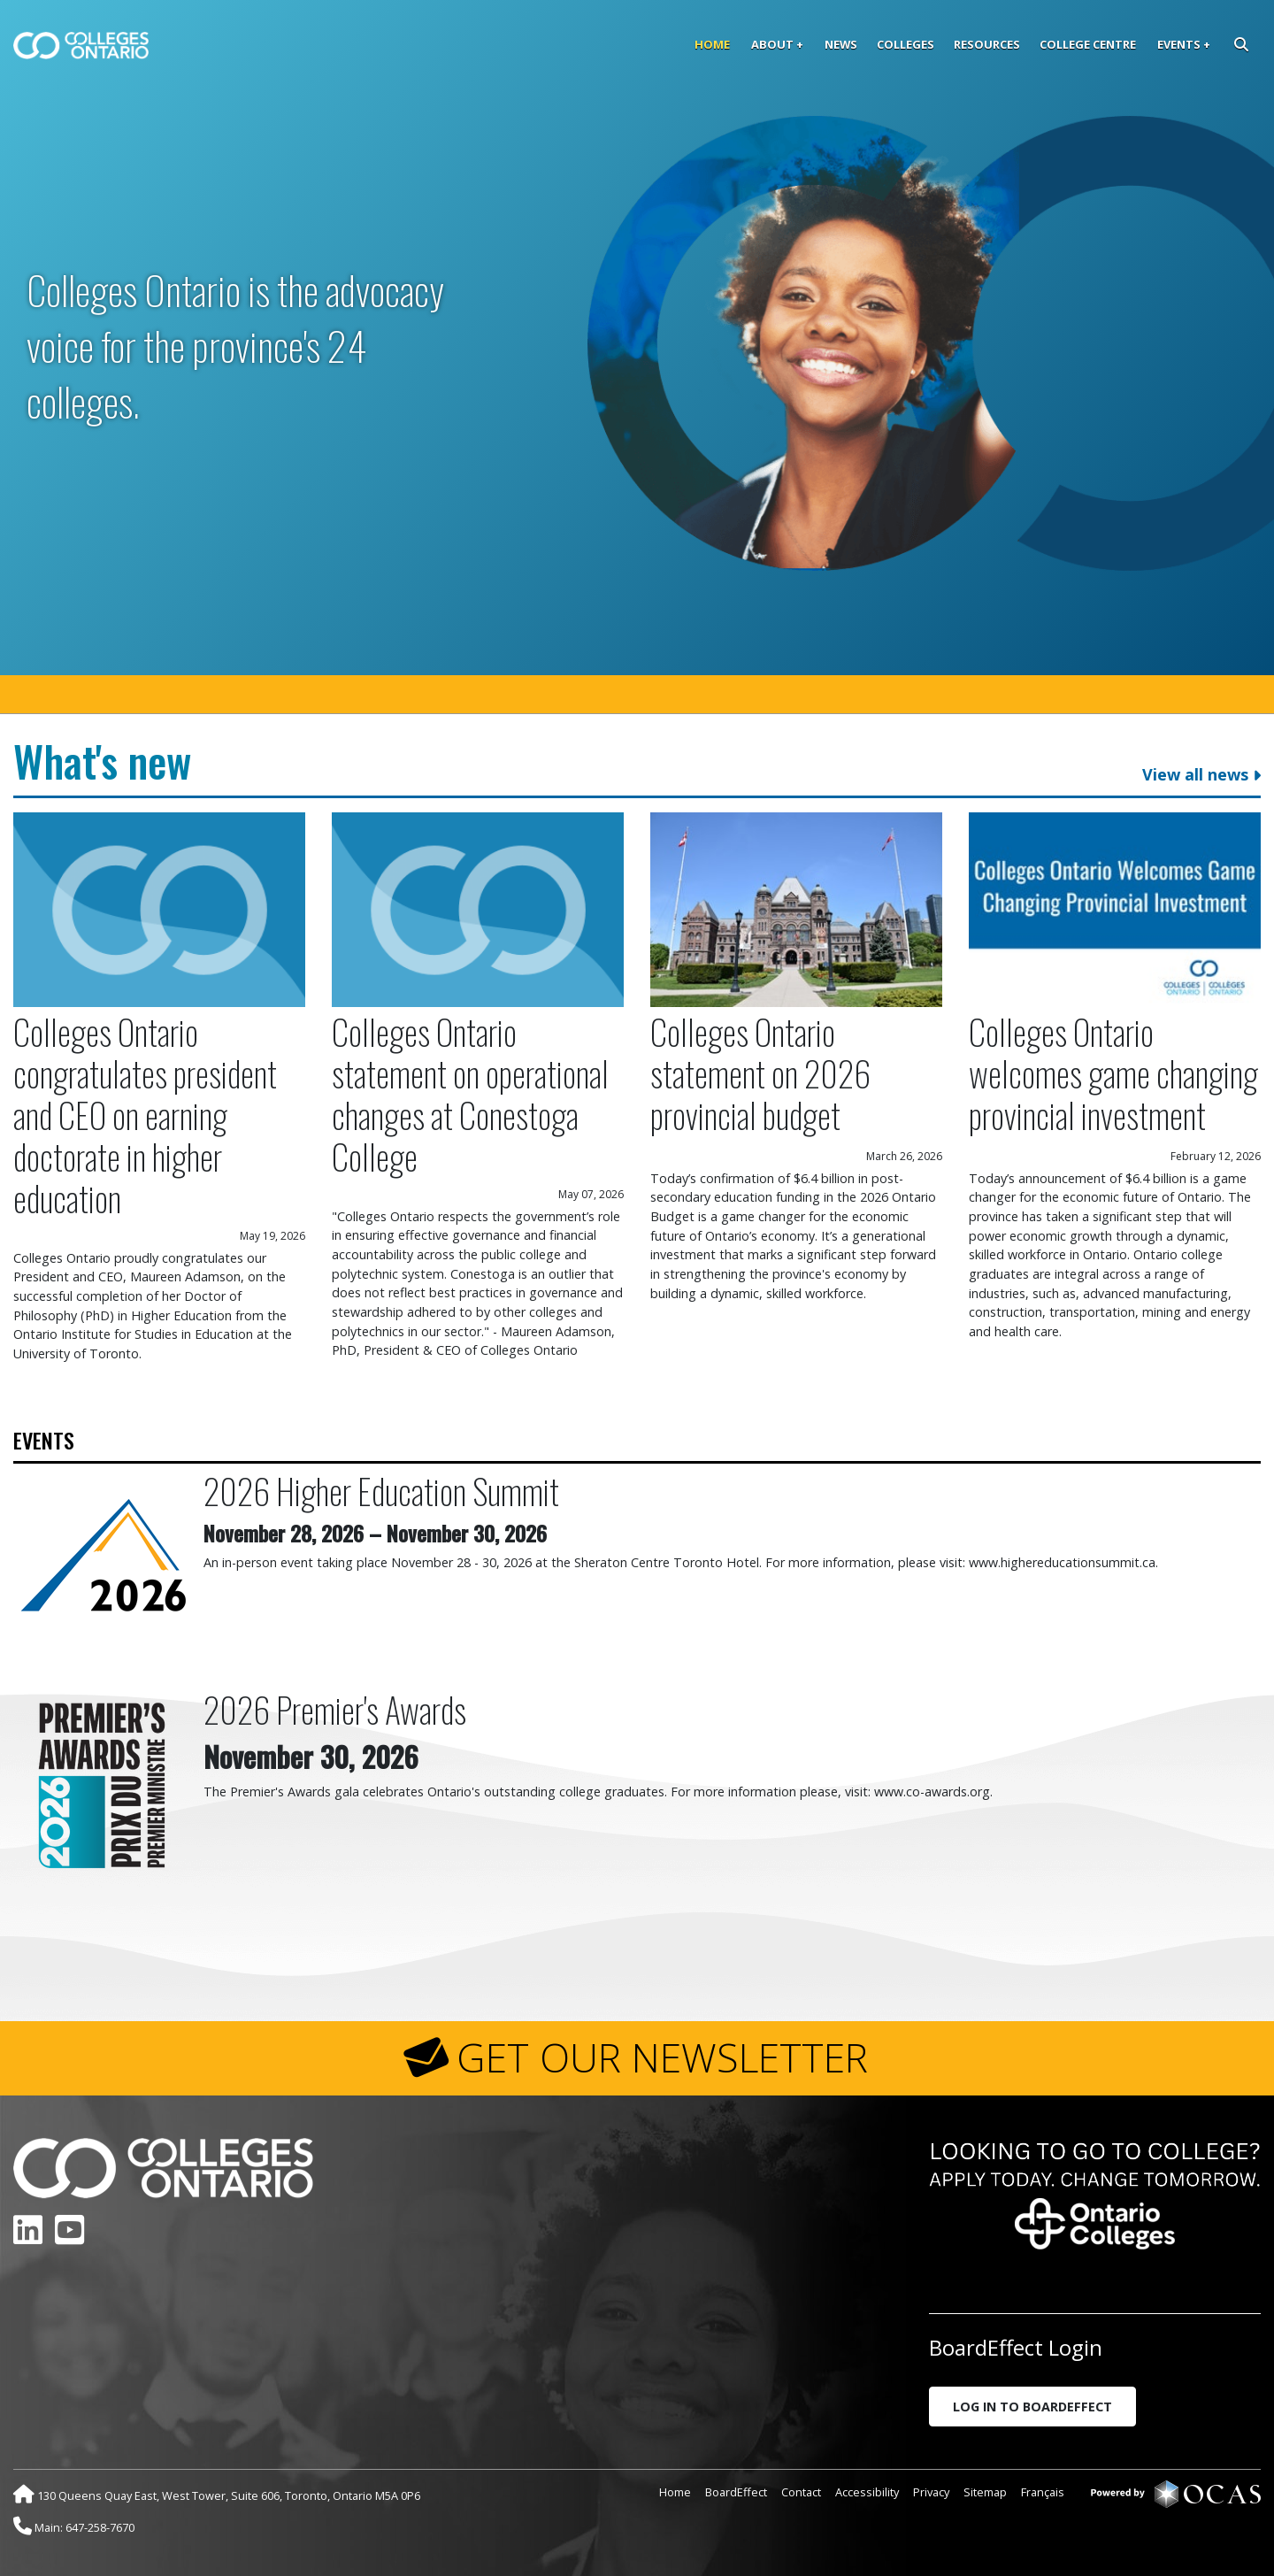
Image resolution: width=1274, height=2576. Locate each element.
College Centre (1088, 44)
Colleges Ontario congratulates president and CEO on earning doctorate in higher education (145, 1114)
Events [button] (1179, 44)
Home (712, 44)
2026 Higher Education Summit (381, 1490)
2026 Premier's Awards (334, 1709)
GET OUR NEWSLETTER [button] (662, 2057)
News (841, 44)
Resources (987, 44)
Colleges (905, 44)
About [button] (772, 44)
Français (1042, 2492)
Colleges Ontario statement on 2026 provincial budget (760, 1073)
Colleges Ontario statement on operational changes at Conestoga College (470, 1093)
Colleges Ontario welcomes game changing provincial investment (1113, 1073)
